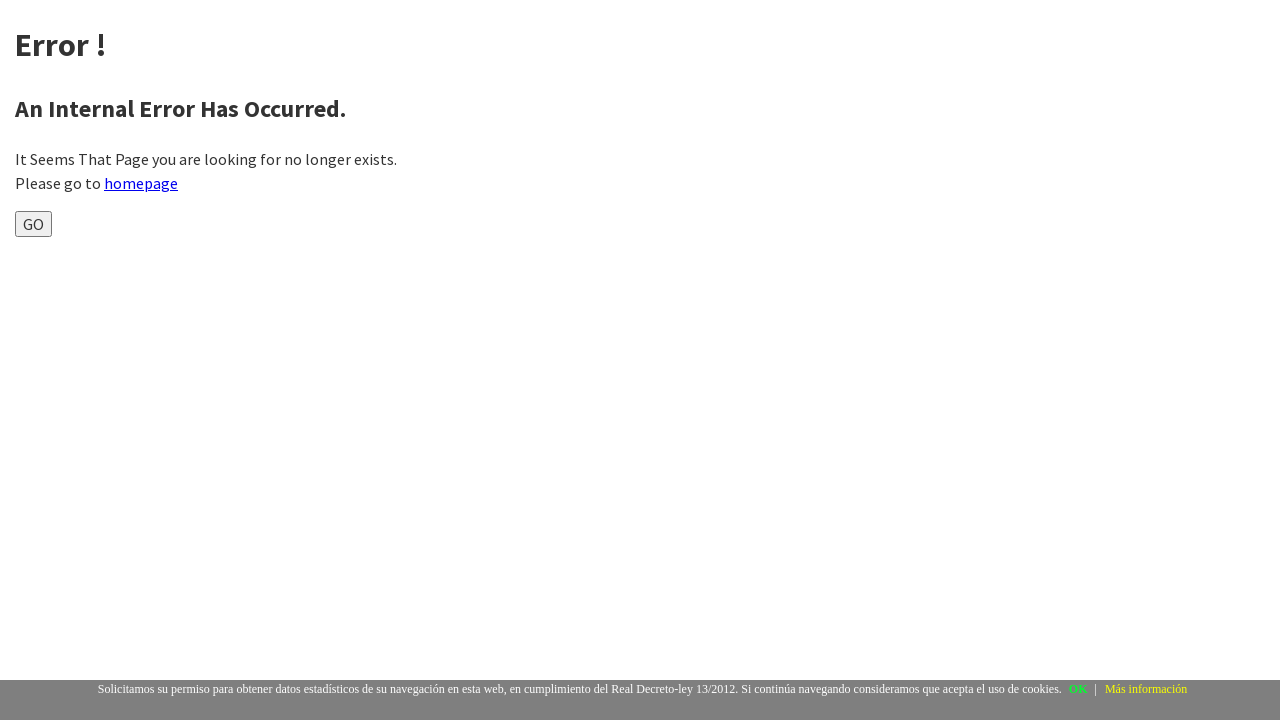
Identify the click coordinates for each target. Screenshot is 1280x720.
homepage (141, 183)
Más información (1146, 689)
